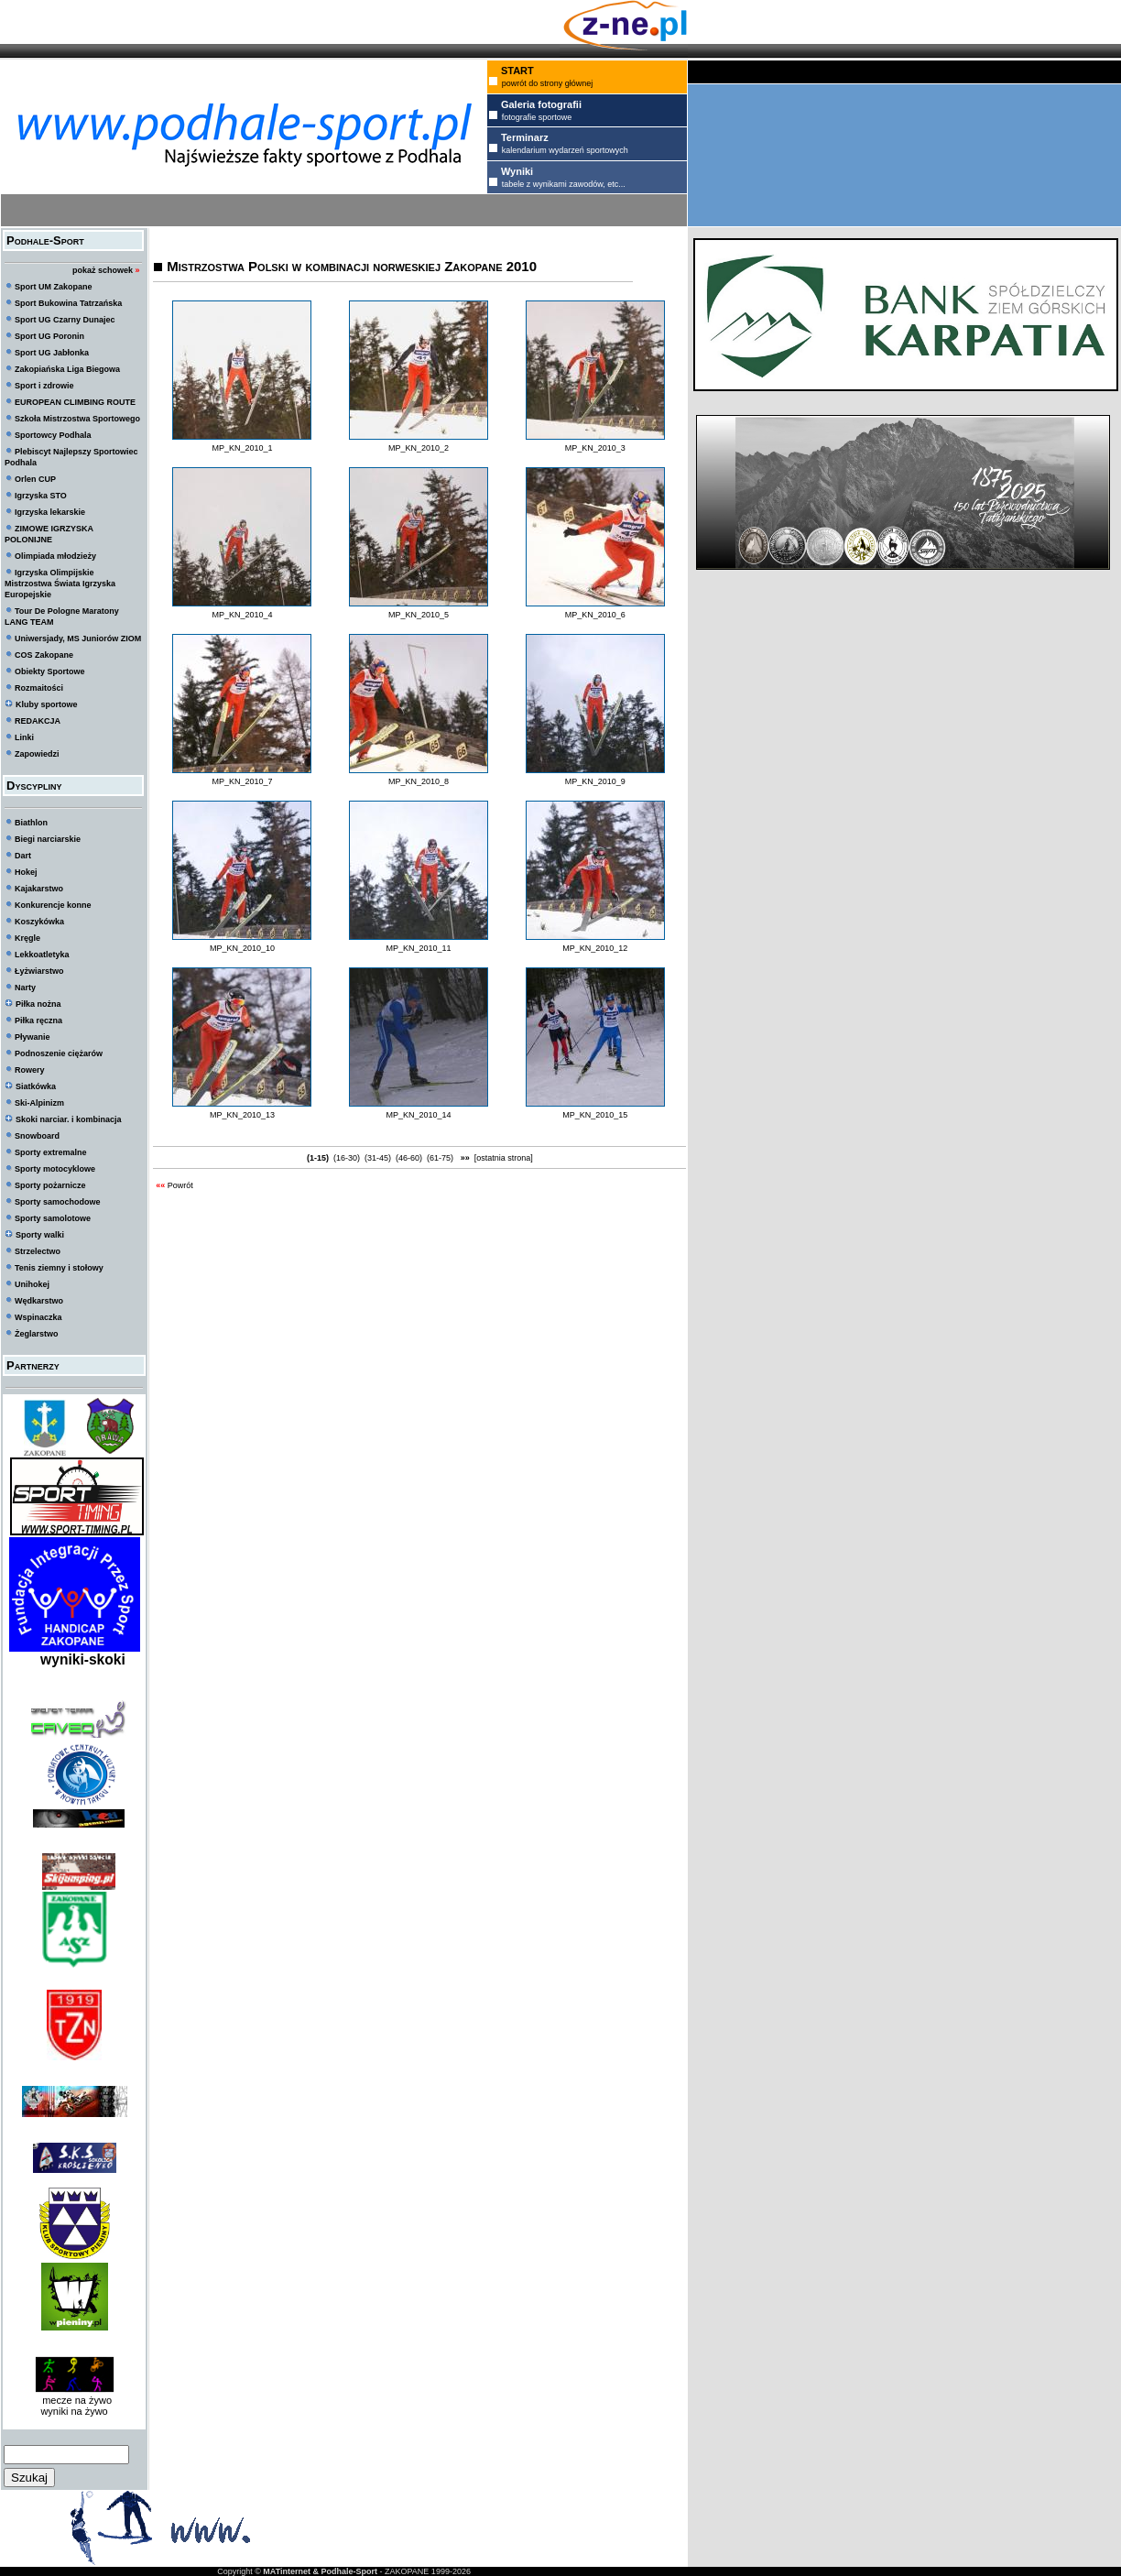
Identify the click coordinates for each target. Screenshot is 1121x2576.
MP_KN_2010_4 (242, 614)
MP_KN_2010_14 (419, 1114)
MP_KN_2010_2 (418, 448)
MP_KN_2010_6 (595, 614)
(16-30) (347, 1157)
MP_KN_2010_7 (242, 781)
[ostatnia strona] (503, 1157)
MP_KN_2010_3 (595, 448)
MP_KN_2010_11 (419, 948)
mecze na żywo (74, 2400)
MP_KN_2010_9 (595, 781)
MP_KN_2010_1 (242, 448)
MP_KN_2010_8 (418, 781)
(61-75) (440, 1157)
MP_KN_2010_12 (594, 948)
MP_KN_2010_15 (594, 1114)
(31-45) (378, 1157)
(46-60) (409, 1157)
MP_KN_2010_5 (418, 614)
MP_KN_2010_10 (242, 948)
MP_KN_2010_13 (242, 1114)
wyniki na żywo (73, 2411)
